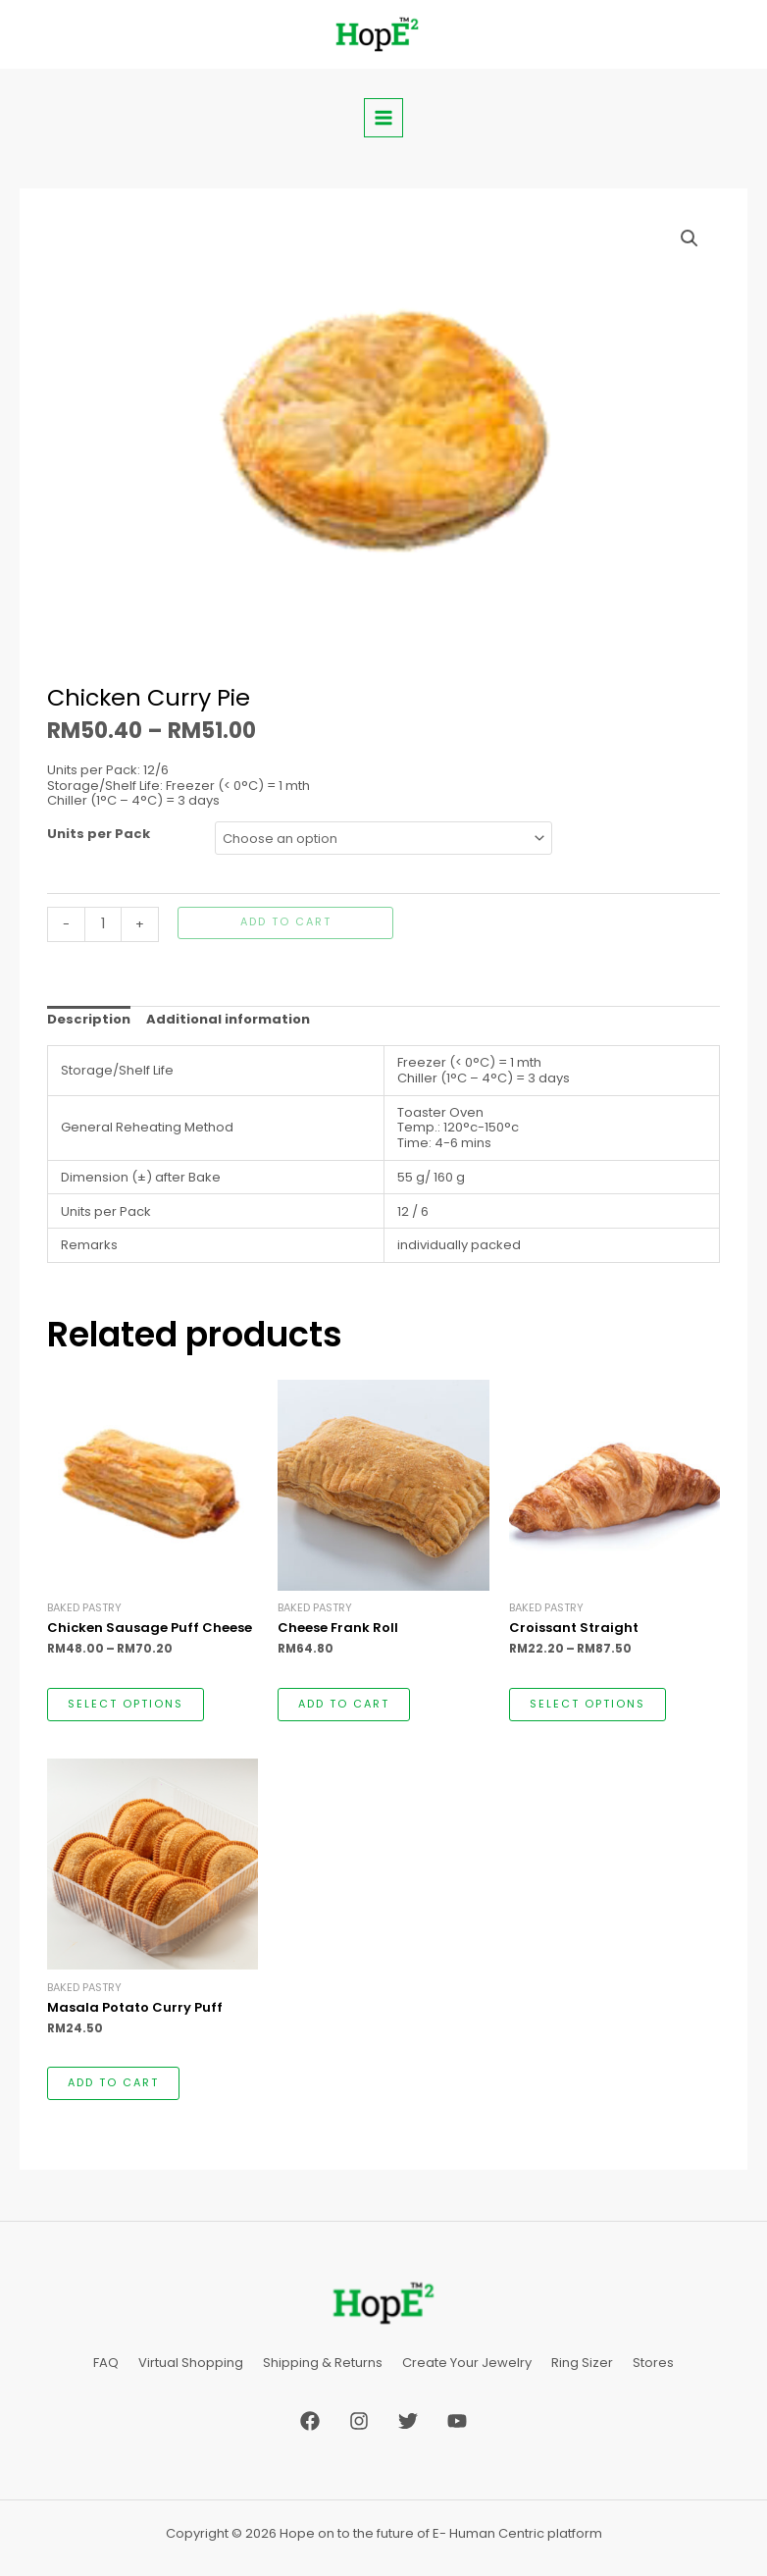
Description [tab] (88, 1019)
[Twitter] (408, 2418)
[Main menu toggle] (383, 117)
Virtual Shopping (190, 2362)
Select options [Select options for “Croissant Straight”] (587, 1704)
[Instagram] (359, 2418)
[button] (689, 238)
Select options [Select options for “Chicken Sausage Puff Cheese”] (125, 1704)
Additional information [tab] (228, 1019)
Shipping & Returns (323, 2362)
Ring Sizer (582, 2362)
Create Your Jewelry (467, 2362)
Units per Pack (98, 833)
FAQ (106, 2362)
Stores (653, 2362)
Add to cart (286, 922)
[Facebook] (310, 2418)
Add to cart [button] (343, 1704)
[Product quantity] (103, 924)
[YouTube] (457, 2418)
